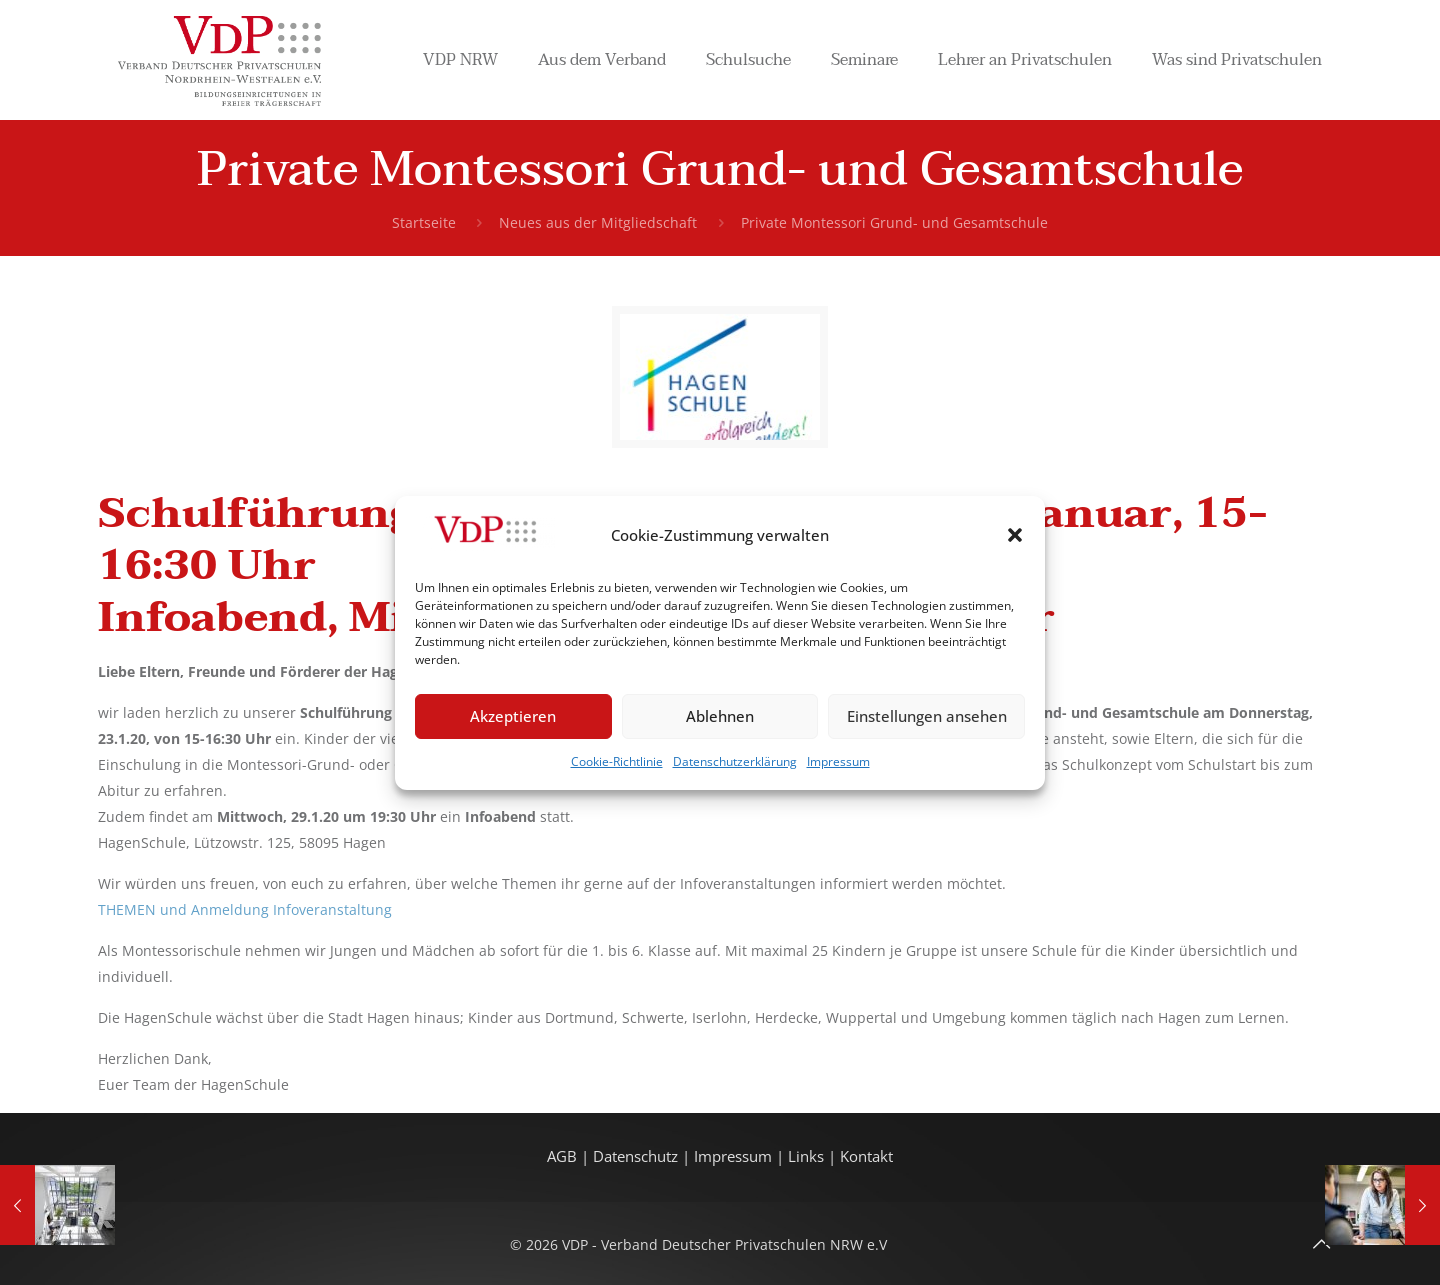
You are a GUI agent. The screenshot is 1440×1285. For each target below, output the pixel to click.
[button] (1015, 535)
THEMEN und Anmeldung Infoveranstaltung (245, 909)
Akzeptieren (513, 716)
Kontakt (866, 1156)
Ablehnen (720, 716)
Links (806, 1156)
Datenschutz (637, 1156)
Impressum (838, 761)
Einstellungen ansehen (927, 716)
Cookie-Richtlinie (617, 761)
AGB (564, 1156)
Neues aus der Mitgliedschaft (598, 222)
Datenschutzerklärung (735, 761)
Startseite (424, 222)
